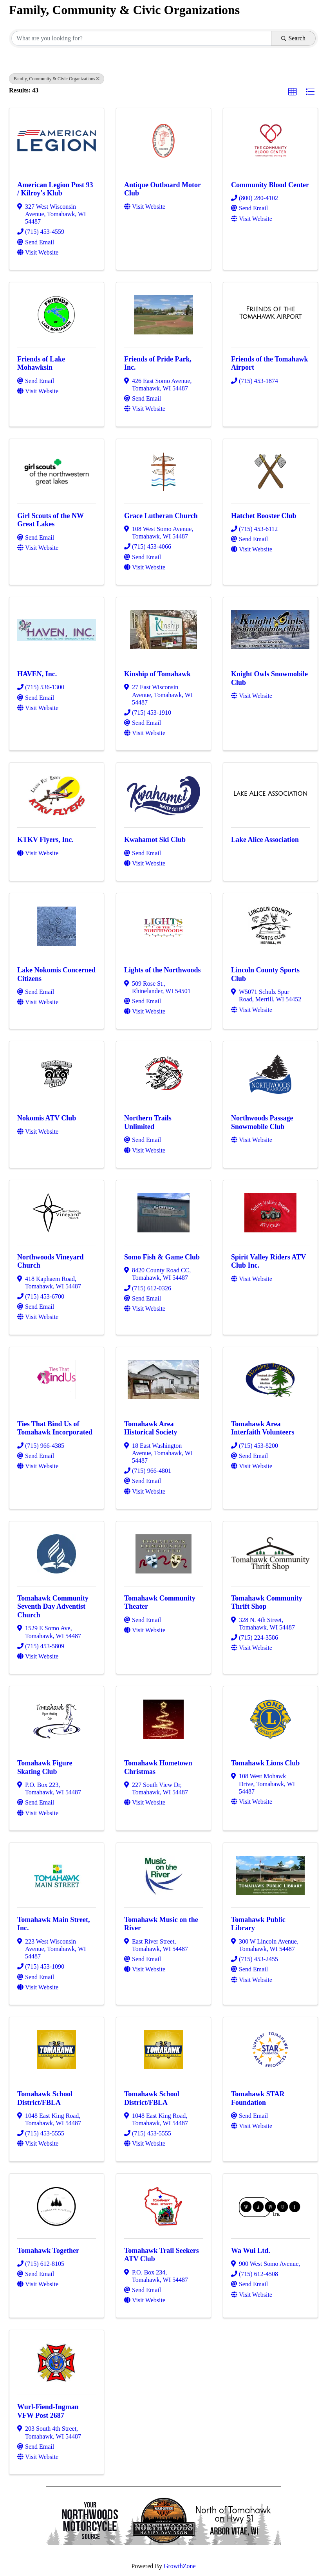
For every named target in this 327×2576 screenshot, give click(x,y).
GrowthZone (180, 2566)
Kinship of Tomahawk (157, 674)
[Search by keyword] (141, 38)
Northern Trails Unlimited (148, 1122)
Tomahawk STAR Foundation (258, 2098)
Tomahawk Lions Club (265, 1763)
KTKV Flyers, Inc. (45, 840)
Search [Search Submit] (293, 38)
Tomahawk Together (48, 2250)
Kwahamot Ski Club (155, 840)
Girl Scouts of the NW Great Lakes (50, 520)
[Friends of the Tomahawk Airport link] (270, 313)
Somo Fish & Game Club (162, 1257)
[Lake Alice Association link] (270, 794)
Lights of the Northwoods (162, 970)
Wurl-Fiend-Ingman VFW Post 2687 (48, 2411)
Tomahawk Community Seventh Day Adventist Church (53, 1606)
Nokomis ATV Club (46, 1118)
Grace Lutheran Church (161, 516)
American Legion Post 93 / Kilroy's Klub (55, 189)
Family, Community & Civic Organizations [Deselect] (56, 78)
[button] (292, 92)
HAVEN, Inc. (37, 674)
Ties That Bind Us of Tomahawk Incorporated (54, 1428)
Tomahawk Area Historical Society (150, 1428)
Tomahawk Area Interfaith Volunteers (262, 1428)
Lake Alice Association (265, 840)
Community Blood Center (270, 185)
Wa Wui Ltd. (250, 2250)
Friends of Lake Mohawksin (41, 363)
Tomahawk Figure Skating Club (44, 1767)
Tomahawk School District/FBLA (44, 2098)
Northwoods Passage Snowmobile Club (262, 1122)
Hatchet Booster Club (263, 516)
